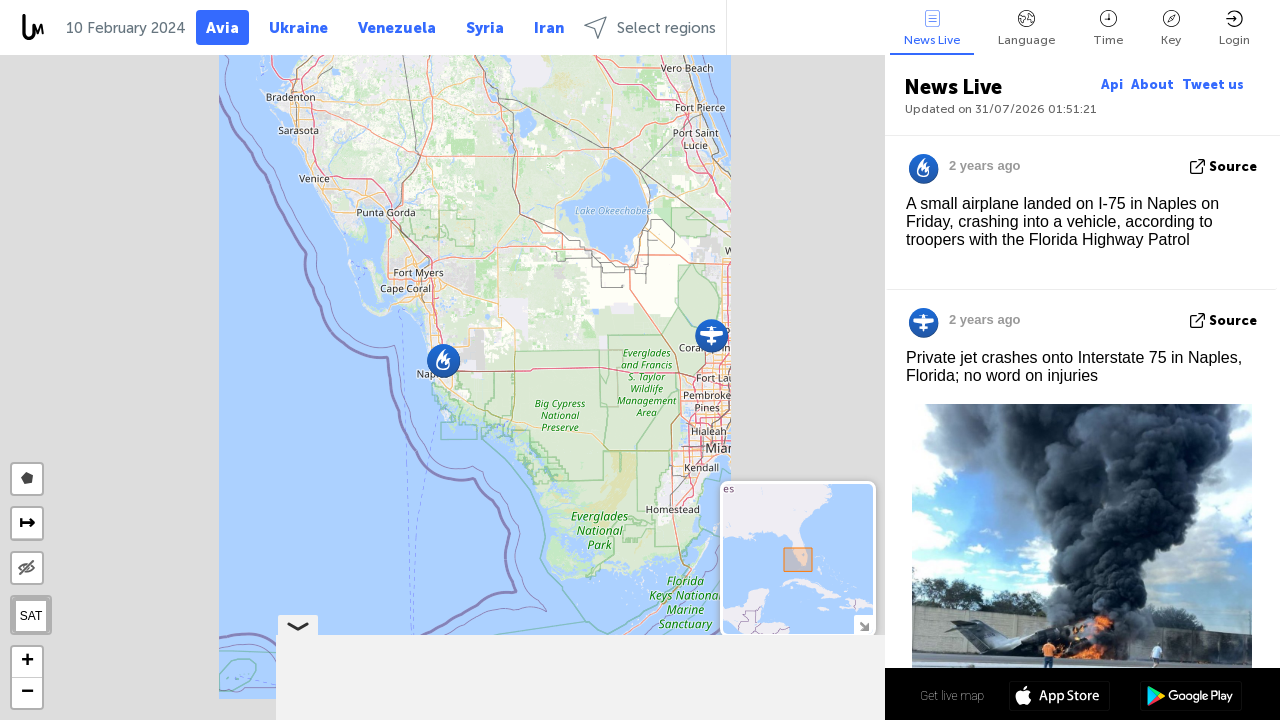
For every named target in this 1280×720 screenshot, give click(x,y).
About (1152, 84)
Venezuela (397, 28)
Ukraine (298, 28)
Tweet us (1213, 84)
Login (1234, 28)
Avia (222, 28)
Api (1112, 84)
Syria (485, 28)
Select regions (650, 27)
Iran (549, 28)
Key (1171, 28)
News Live (932, 28)
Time (1108, 28)
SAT (31, 616)
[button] (711, 335)
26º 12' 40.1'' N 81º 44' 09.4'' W (805, 695)
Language (1026, 28)
